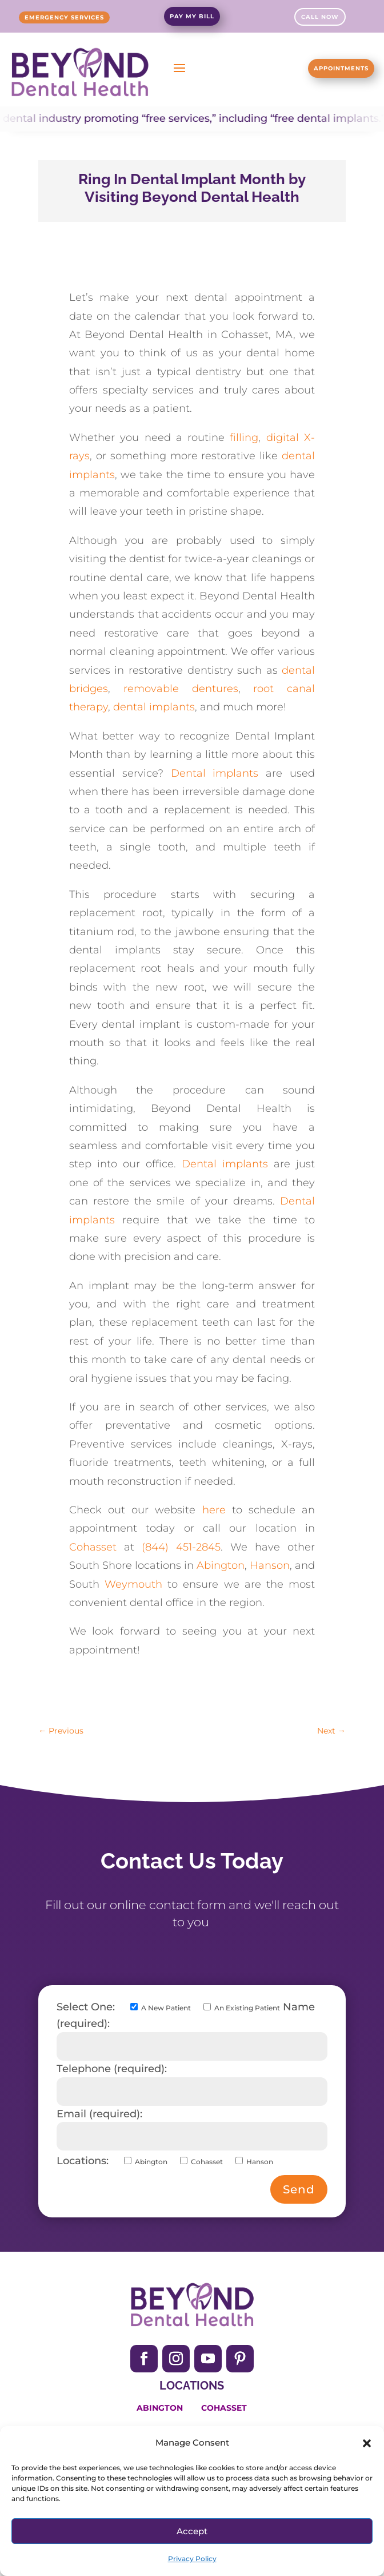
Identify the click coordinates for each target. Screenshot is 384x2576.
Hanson (270, 1565)
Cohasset (93, 1547)
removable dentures (180, 688)
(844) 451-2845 (181, 1547)
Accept (192, 2531)
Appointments (341, 68)
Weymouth (133, 1584)
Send (299, 2189)
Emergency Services (64, 17)
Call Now (320, 17)
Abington (221, 1565)
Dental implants (218, 773)
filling (244, 437)
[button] (367, 2443)
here (214, 1510)
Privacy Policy (192, 2558)
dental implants (154, 707)
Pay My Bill (192, 16)
